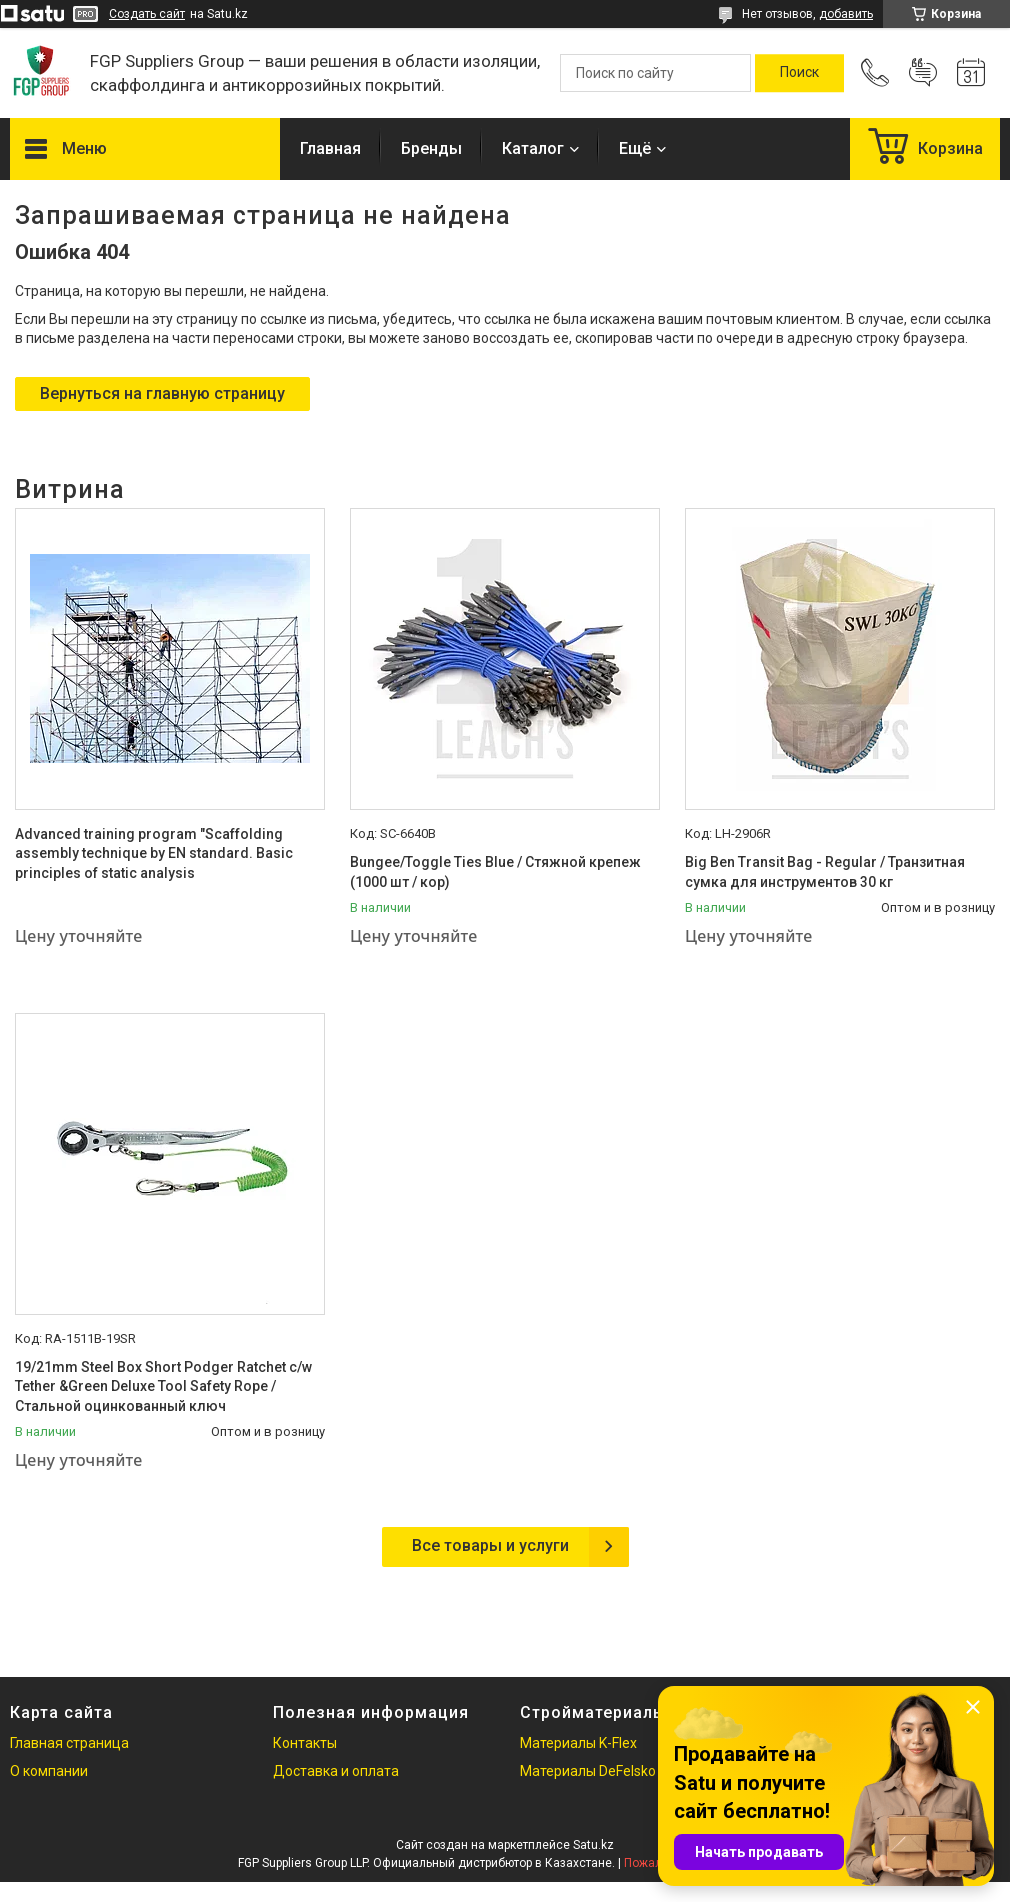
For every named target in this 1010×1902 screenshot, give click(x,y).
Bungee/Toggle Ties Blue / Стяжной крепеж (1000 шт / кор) (495, 872)
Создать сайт (147, 14)
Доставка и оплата (336, 1771)
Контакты (305, 1743)
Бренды (431, 148)
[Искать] (799, 73)
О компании (49, 1771)
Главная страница (69, 1743)
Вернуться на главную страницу (162, 393)
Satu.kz (593, 1845)
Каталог (533, 148)
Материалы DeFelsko (588, 1771)
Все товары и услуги (490, 1545)
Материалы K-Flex (578, 1743)
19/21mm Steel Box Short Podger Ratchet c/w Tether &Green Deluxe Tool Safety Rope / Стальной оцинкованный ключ (163, 1386)
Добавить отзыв (923, 73)
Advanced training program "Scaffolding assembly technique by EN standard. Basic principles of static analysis (154, 853)
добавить (846, 14)
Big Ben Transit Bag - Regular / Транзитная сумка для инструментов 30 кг (825, 872)
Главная (330, 148)
